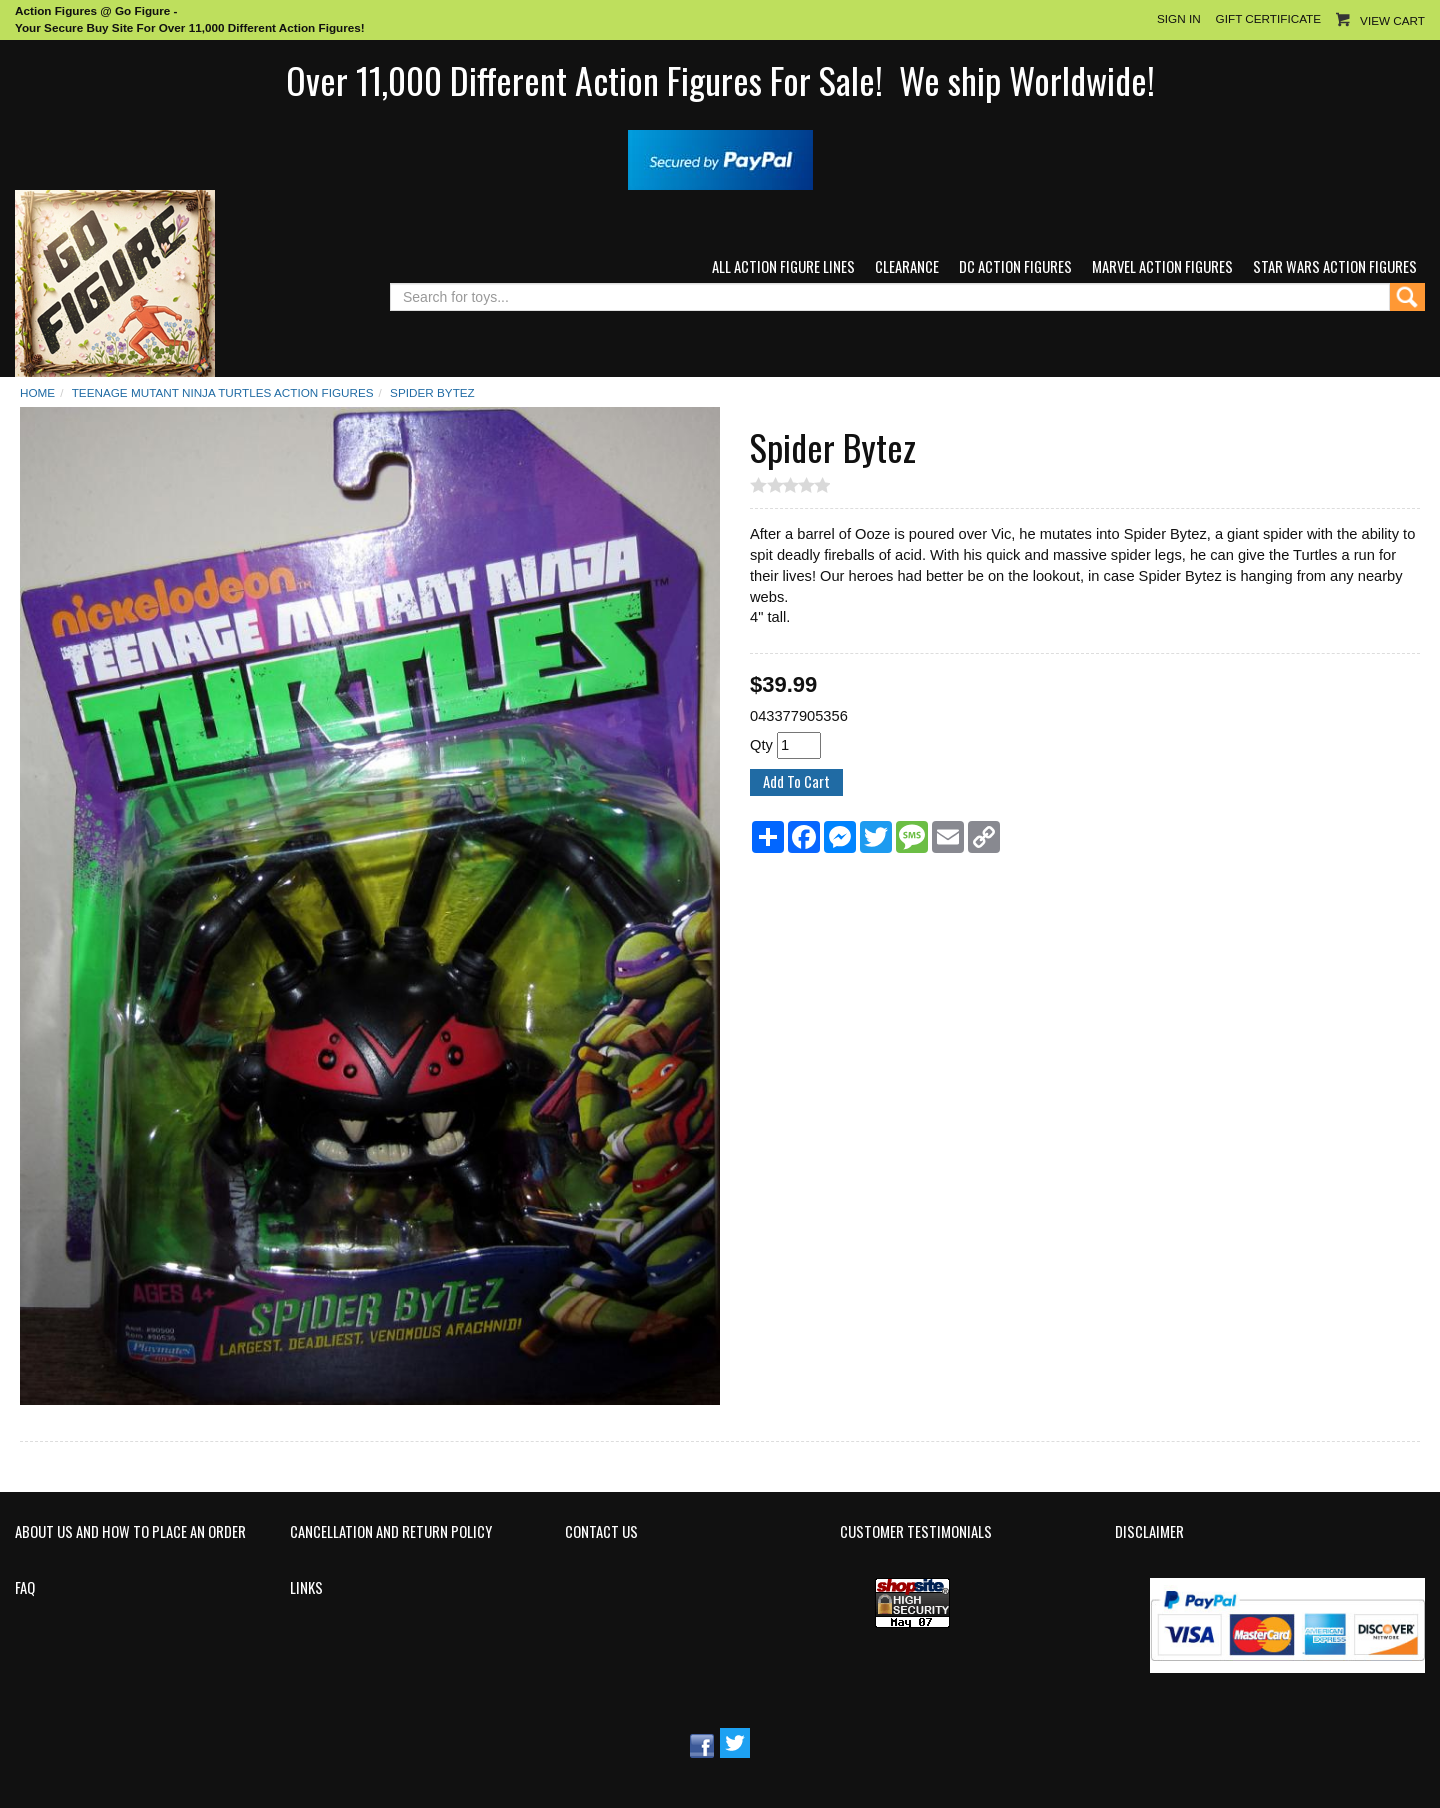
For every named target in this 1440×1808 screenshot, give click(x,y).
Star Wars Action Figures (1335, 266)
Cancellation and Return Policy (391, 1532)
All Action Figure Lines (783, 266)
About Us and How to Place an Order (130, 1532)
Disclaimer (1149, 1532)
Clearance (907, 266)
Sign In (1179, 18)
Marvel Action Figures (1162, 266)
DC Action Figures (1015, 266)
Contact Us (601, 1532)
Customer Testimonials (916, 1532)
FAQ (25, 1588)
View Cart (1392, 20)
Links (306, 1588)
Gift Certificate (1268, 18)
